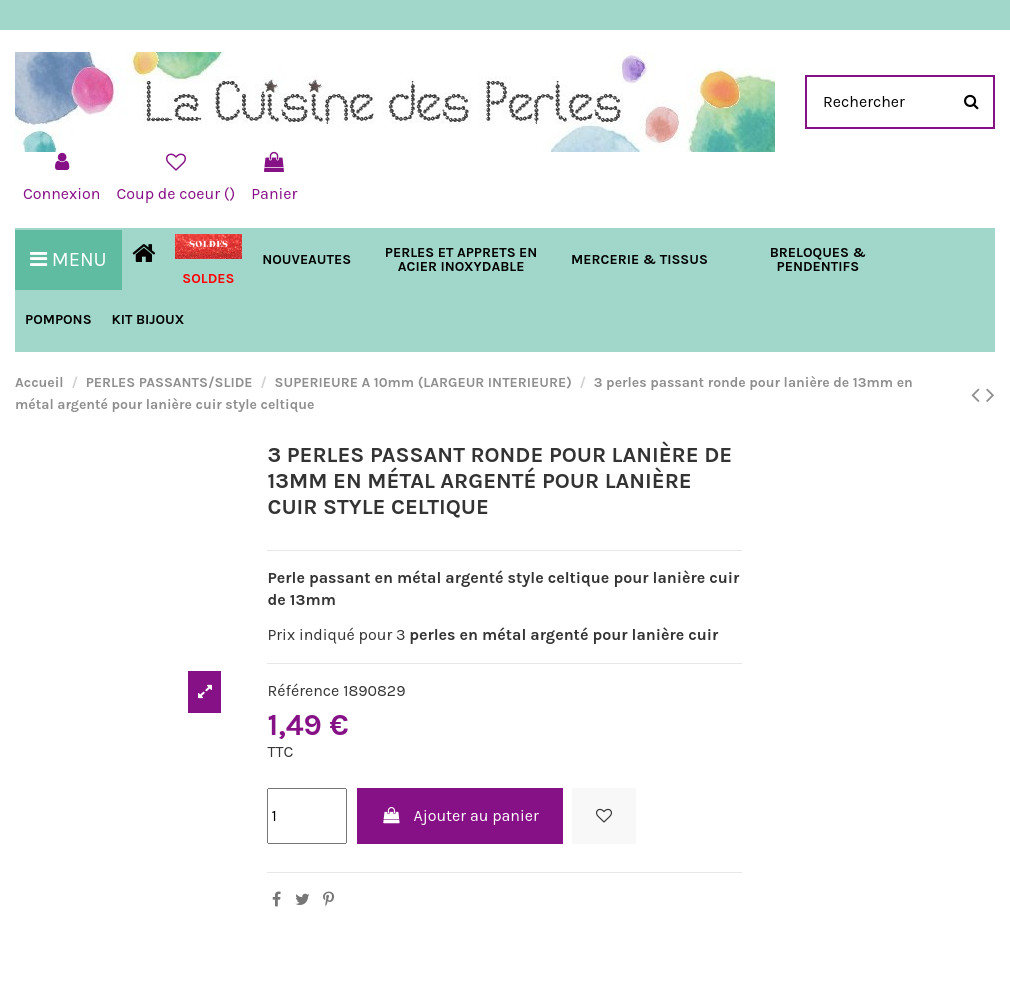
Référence (303, 690)
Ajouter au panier (460, 815)
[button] (639, 260)
